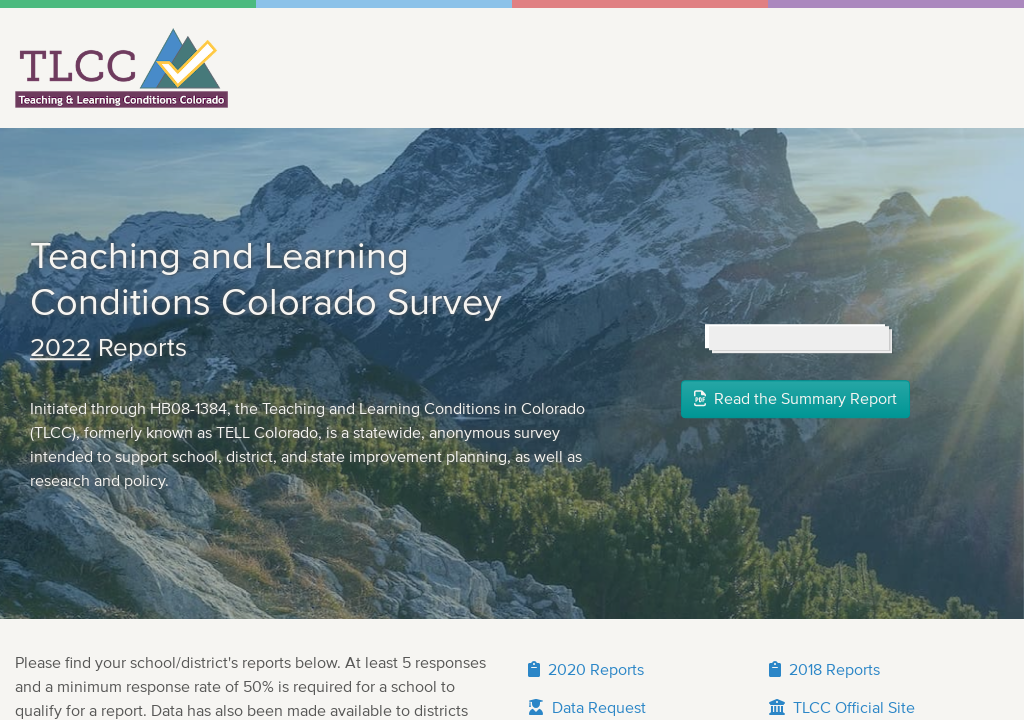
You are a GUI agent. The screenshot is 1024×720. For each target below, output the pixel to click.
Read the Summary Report (795, 523)
